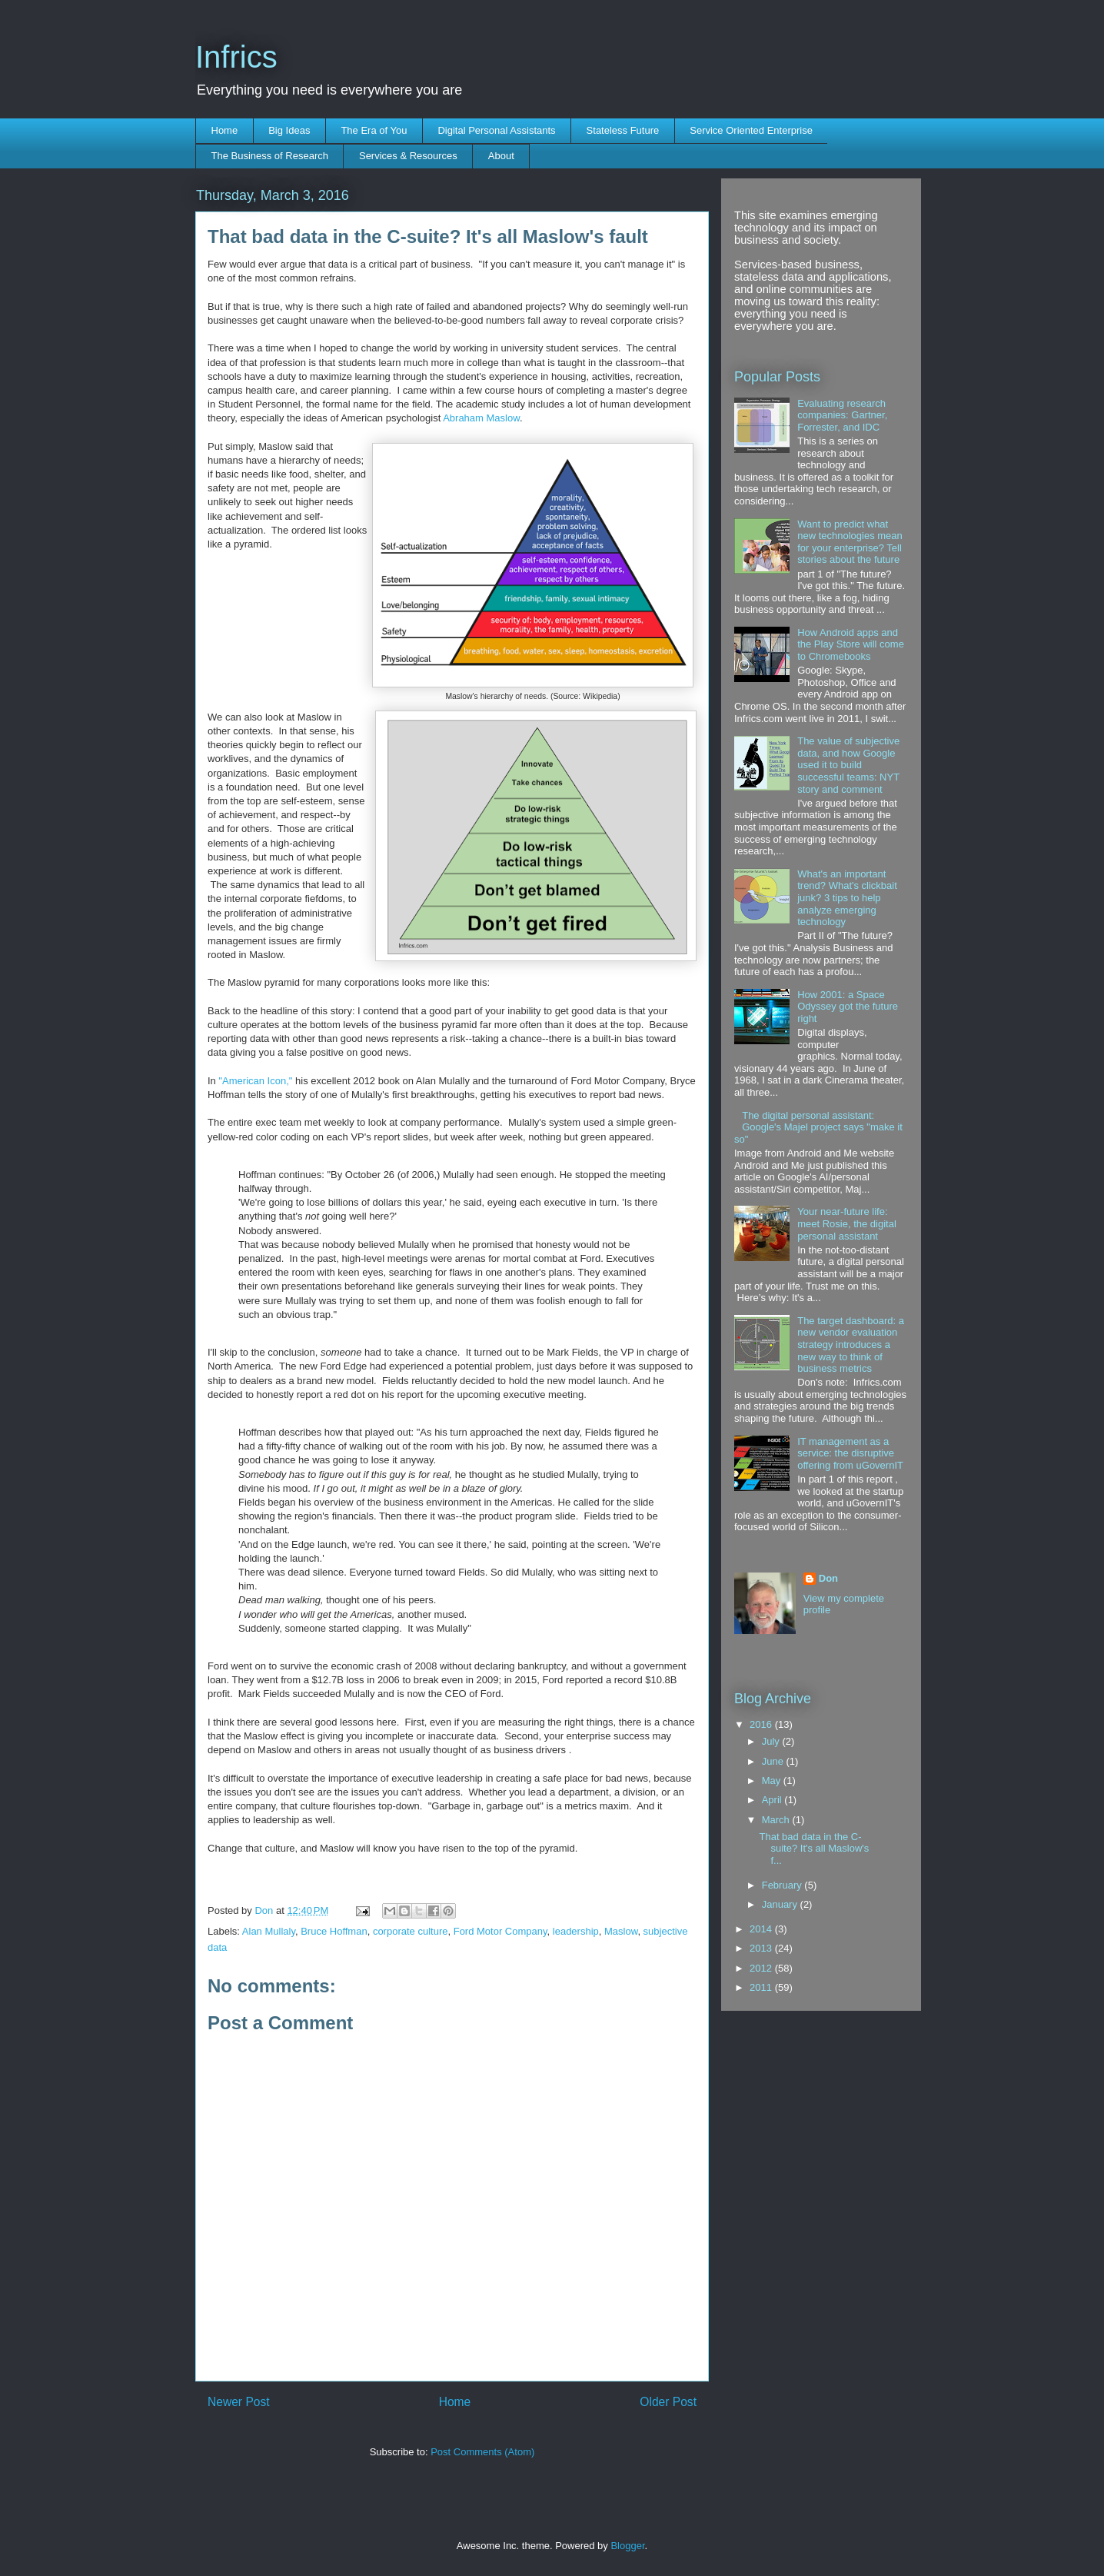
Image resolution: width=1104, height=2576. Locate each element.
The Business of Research (269, 155)
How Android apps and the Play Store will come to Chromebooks (850, 644)
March (777, 1819)
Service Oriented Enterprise (751, 130)
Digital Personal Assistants (496, 130)
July (772, 1741)
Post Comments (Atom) (482, 2452)
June (774, 1761)
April (773, 1800)
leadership (576, 1931)
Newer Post (239, 2401)
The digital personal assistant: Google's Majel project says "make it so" (818, 1127)
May (772, 1780)
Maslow (620, 1931)
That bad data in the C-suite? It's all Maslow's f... (814, 1848)
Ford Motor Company (500, 1931)
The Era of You (374, 130)
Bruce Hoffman (334, 1931)
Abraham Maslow (481, 418)
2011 (762, 1987)
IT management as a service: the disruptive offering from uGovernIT (850, 1453)
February (783, 1885)
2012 (762, 1968)
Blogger (627, 2545)
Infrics (236, 57)
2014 (762, 1929)
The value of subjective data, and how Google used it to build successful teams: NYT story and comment (848, 764)
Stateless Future (623, 130)
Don (264, 1910)
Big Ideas (289, 130)
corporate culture (410, 1931)
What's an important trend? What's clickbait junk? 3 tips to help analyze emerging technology (847, 897)
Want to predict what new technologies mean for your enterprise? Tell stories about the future (850, 542)
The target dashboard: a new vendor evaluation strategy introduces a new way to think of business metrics (850, 1344)
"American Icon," (255, 1081)
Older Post (668, 2401)
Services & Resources (408, 155)
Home (224, 130)
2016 (762, 1724)
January (781, 1904)
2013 (762, 1948)
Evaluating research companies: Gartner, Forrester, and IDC (842, 415)
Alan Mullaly (268, 1931)
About (501, 155)
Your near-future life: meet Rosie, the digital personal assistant (846, 1223)
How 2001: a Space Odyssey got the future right (847, 1006)
